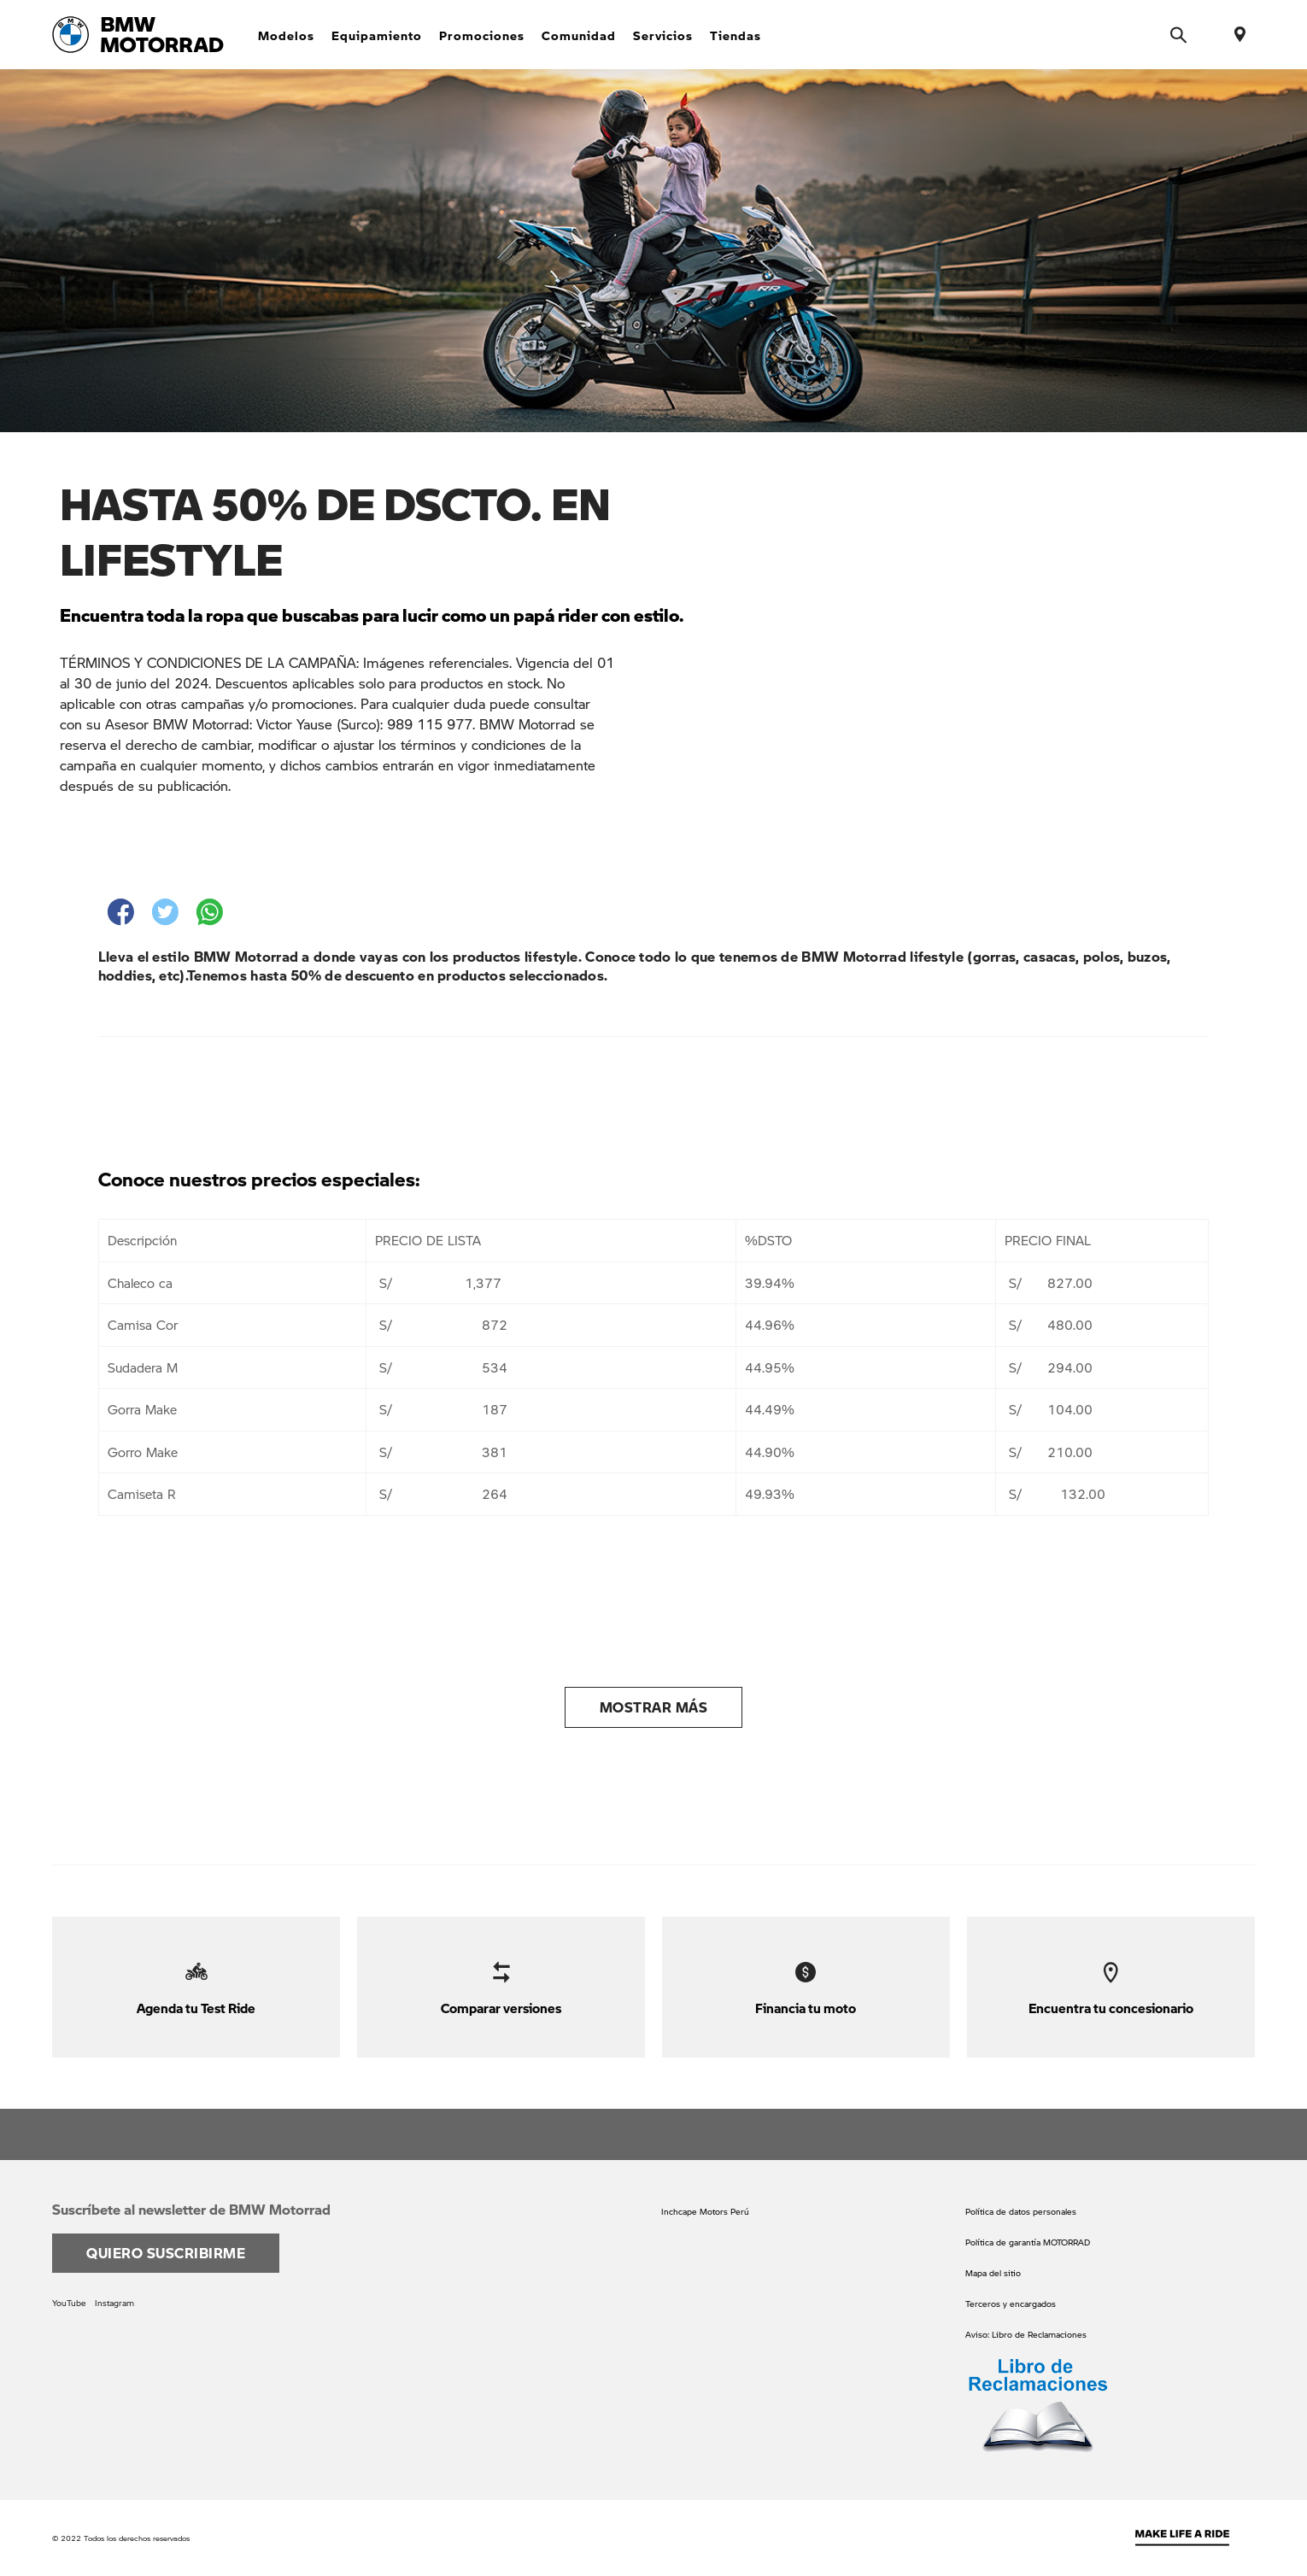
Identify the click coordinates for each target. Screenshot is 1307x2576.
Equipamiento (376, 35)
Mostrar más (654, 1707)
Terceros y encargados (1010, 2303)
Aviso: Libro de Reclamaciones (1026, 2334)
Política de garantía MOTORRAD (1027, 2242)
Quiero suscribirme (165, 2253)
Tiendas (735, 35)
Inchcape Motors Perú (705, 2211)
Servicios (663, 35)
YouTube (69, 2302)
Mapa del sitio (993, 2273)
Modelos (286, 35)
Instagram (114, 2302)
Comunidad (579, 35)
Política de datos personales (1020, 2211)
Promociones (482, 35)
